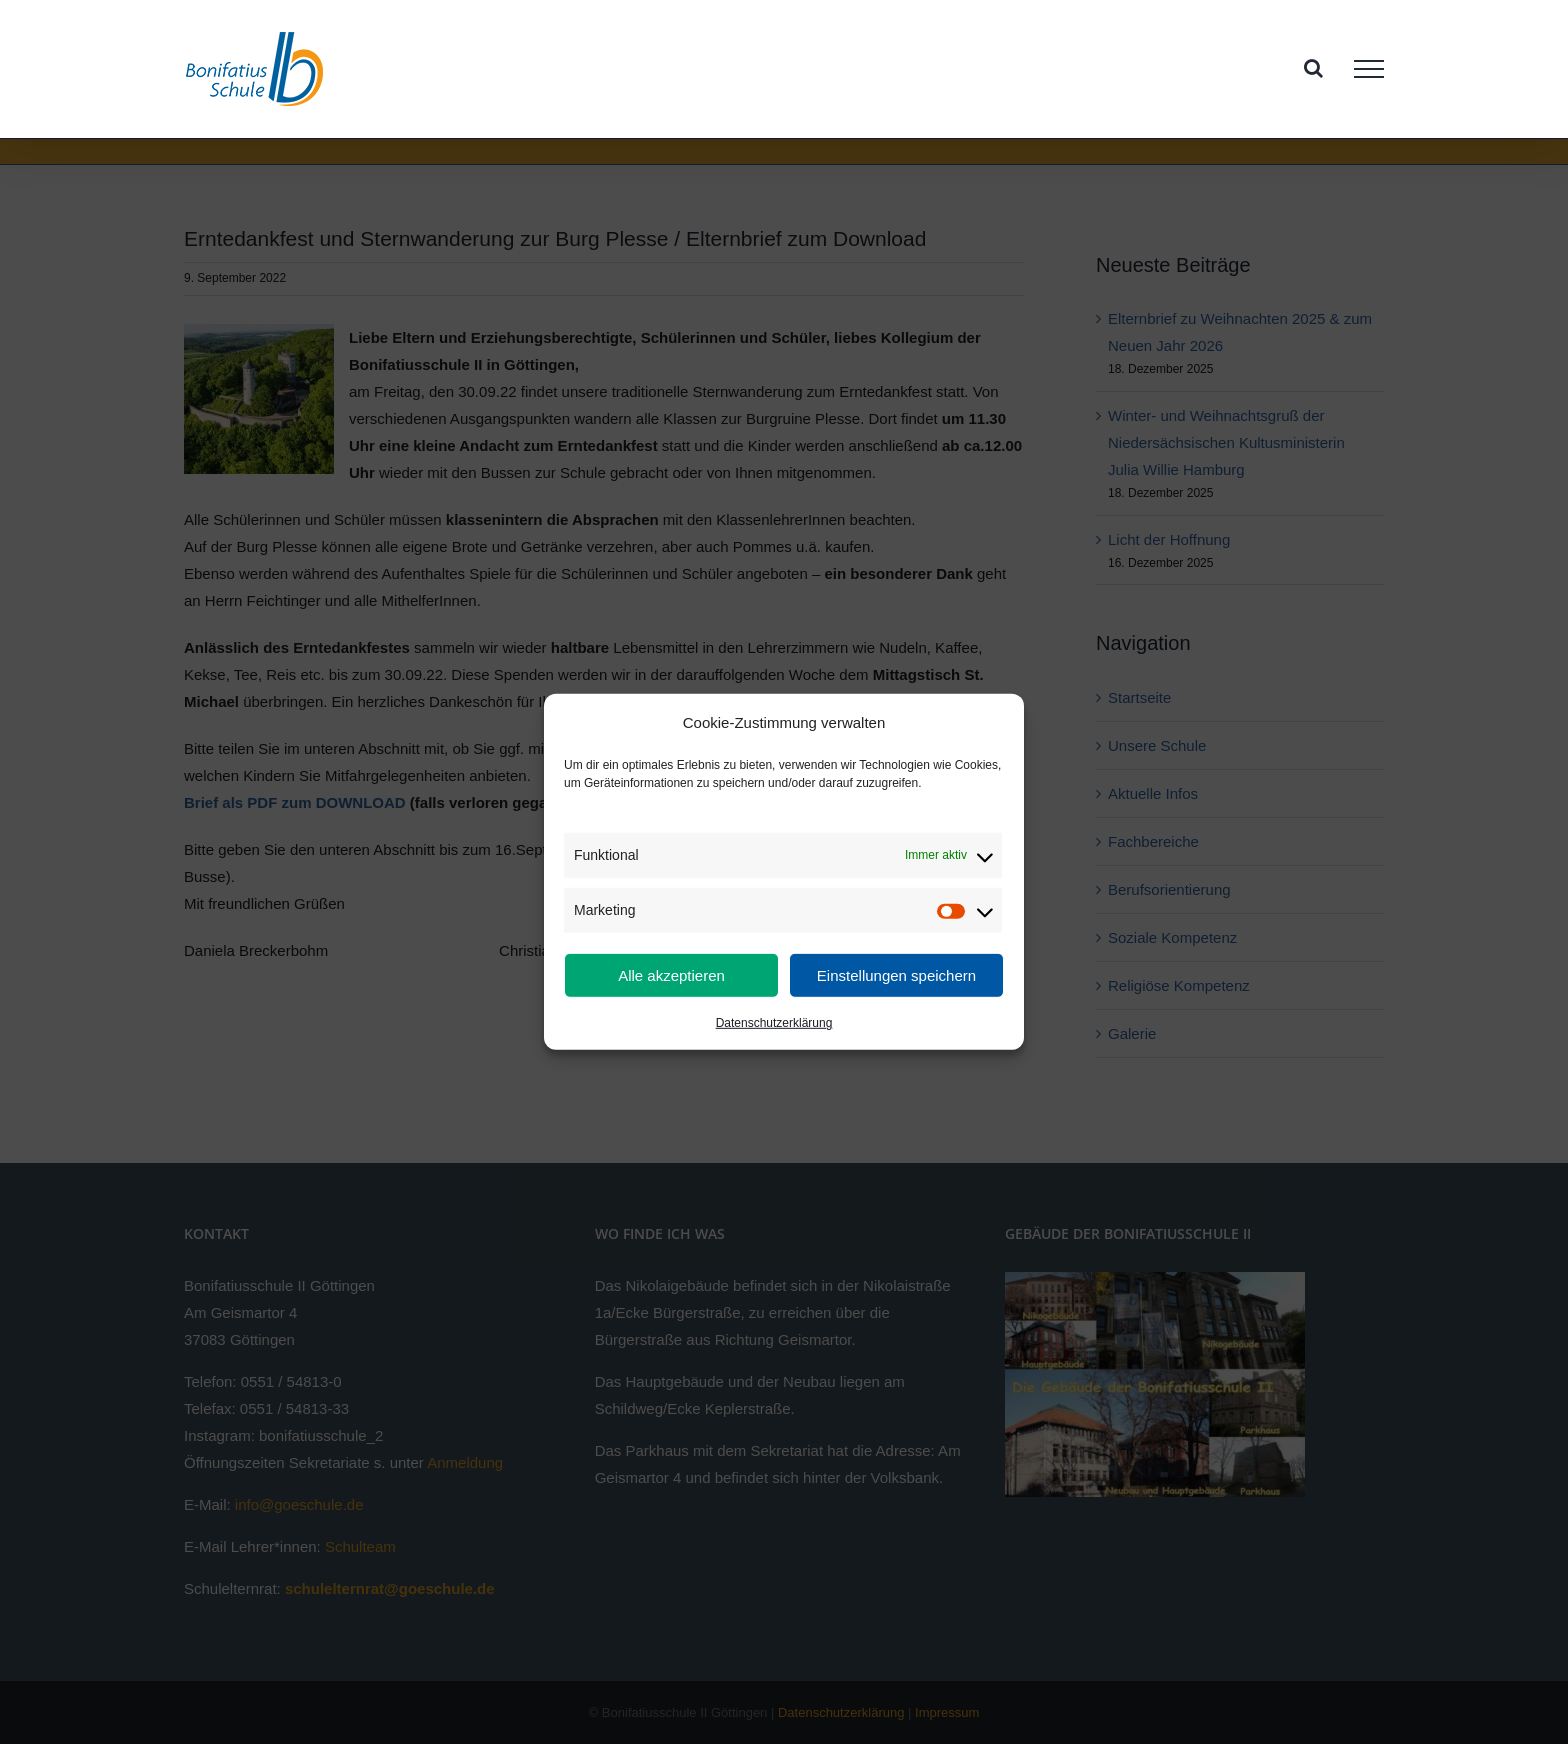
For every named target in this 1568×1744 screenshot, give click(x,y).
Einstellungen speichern (896, 975)
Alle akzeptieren (671, 975)
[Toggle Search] (1313, 68)
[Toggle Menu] (1369, 69)
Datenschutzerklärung (774, 1023)
